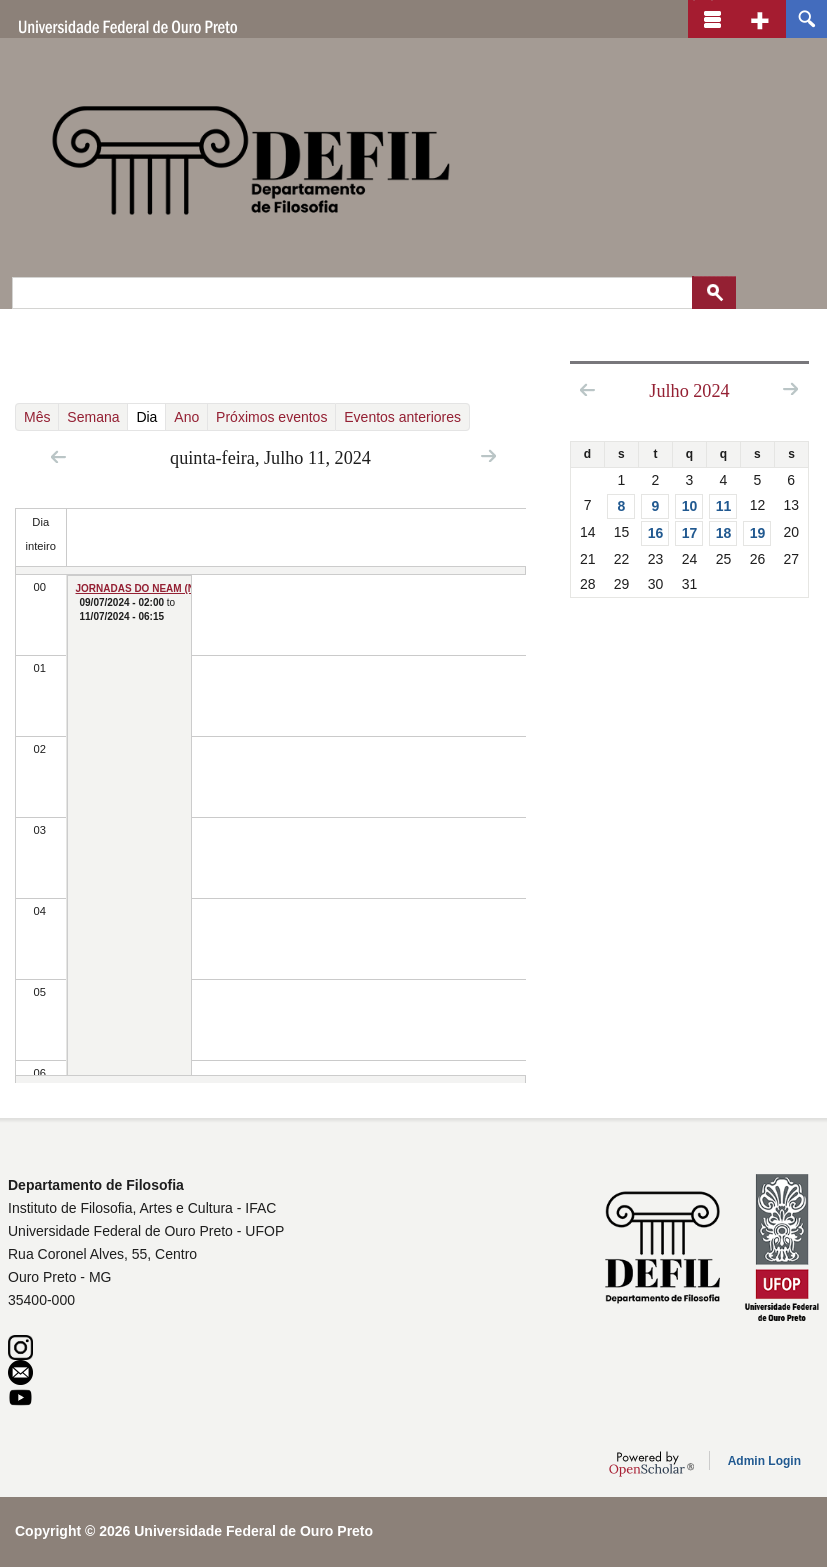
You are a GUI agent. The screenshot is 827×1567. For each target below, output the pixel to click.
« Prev (58, 456)
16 (656, 533)
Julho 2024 (689, 391)
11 (724, 506)
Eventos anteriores (402, 417)
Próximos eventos (271, 417)
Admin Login (764, 1461)
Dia (151, 416)
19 (758, 533)
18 (724, 533)
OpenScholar (651, 1464)
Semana (93, 417)
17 (690, 533)
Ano (186, 417)
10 (690, 506)
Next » (488, 455)
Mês (37, 417)
